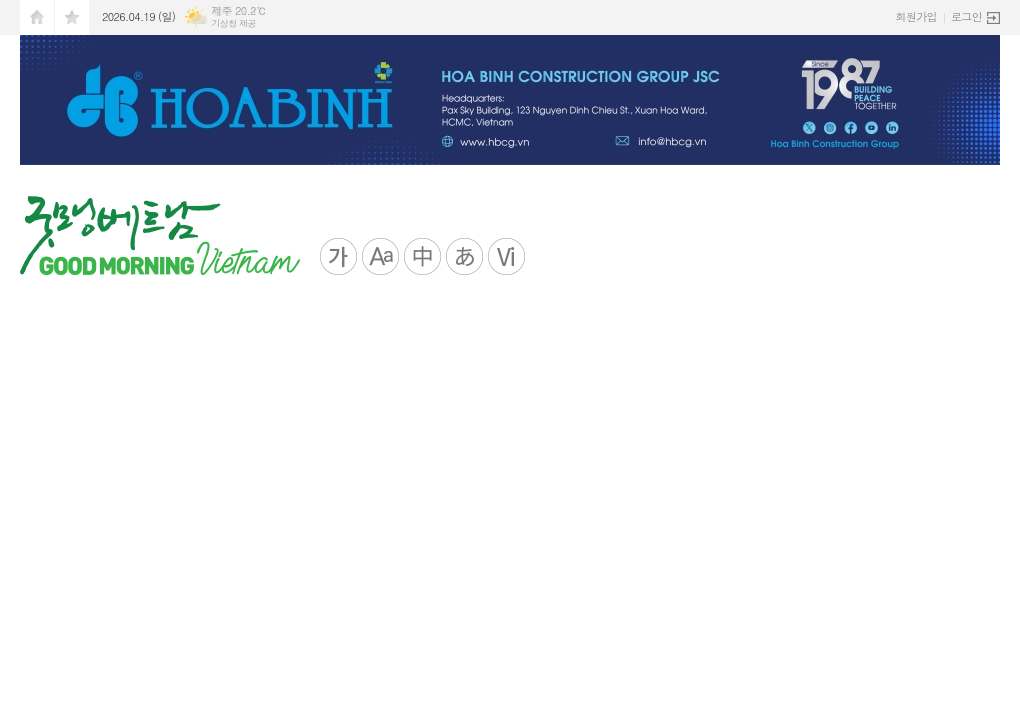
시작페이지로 (37, 17)
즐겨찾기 (72, 17)
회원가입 (916, 16)
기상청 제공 (233, 23)
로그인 (966, 16)
